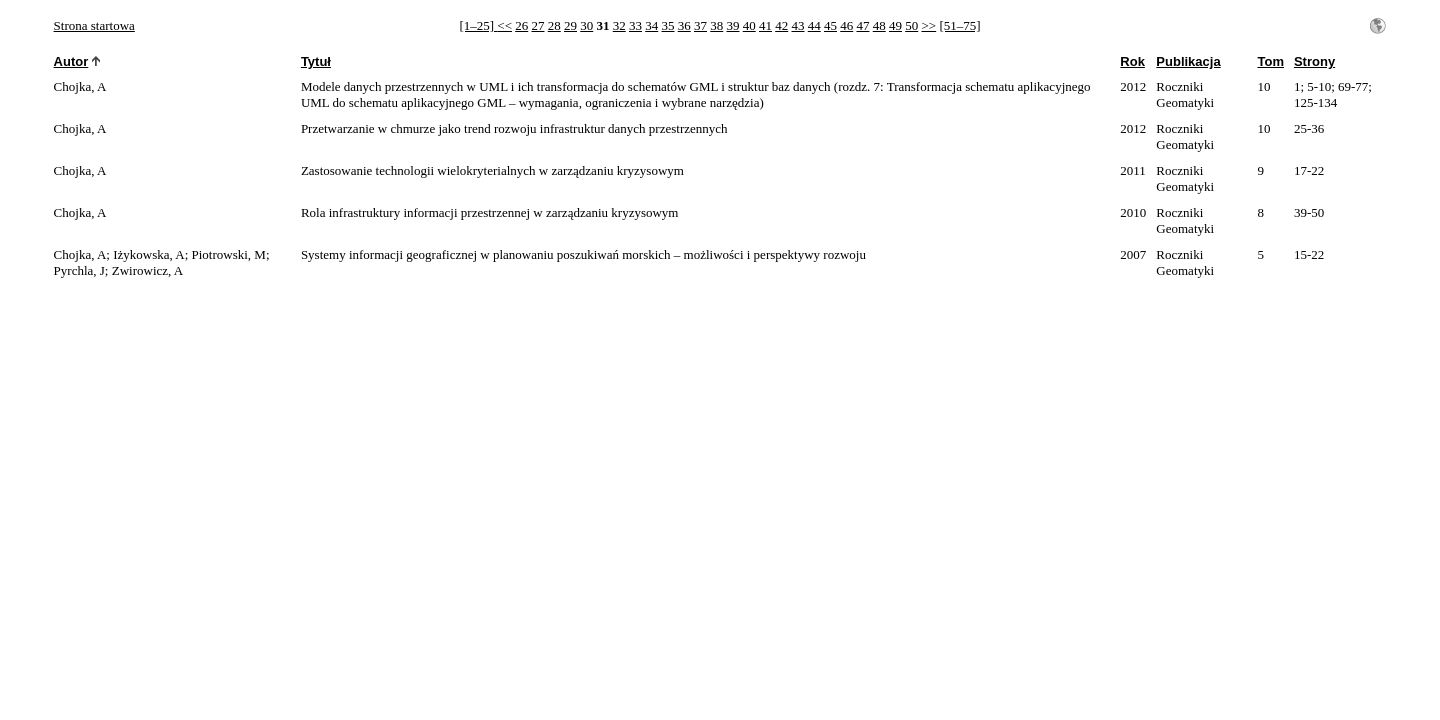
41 (765, 25)
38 (716, 25)
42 (781, 25)
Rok (1132, 61)
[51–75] (959, 25)
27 (537, 25)
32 (619, 25)
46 (846, 25)
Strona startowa (94, 25)
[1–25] (478, 25)
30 (586, 25)
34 (651, 25)
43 (797, 25)
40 (749, 25)
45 (830, 25)
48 (879, 25)
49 (895, 25)
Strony (1314, 61)
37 (700, 25)
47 (862, 25)
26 (521, 25)
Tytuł (316, 61)
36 (684, 25)
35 (667, 25)
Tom (1270, 61)
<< (504, 25)
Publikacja (1188, 61)
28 (554, 25)
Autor (71, 61)
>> (928, 25)
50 (911, 25)
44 (814, 25)
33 (635, 25)
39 (732, 25)
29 (570, 25)
